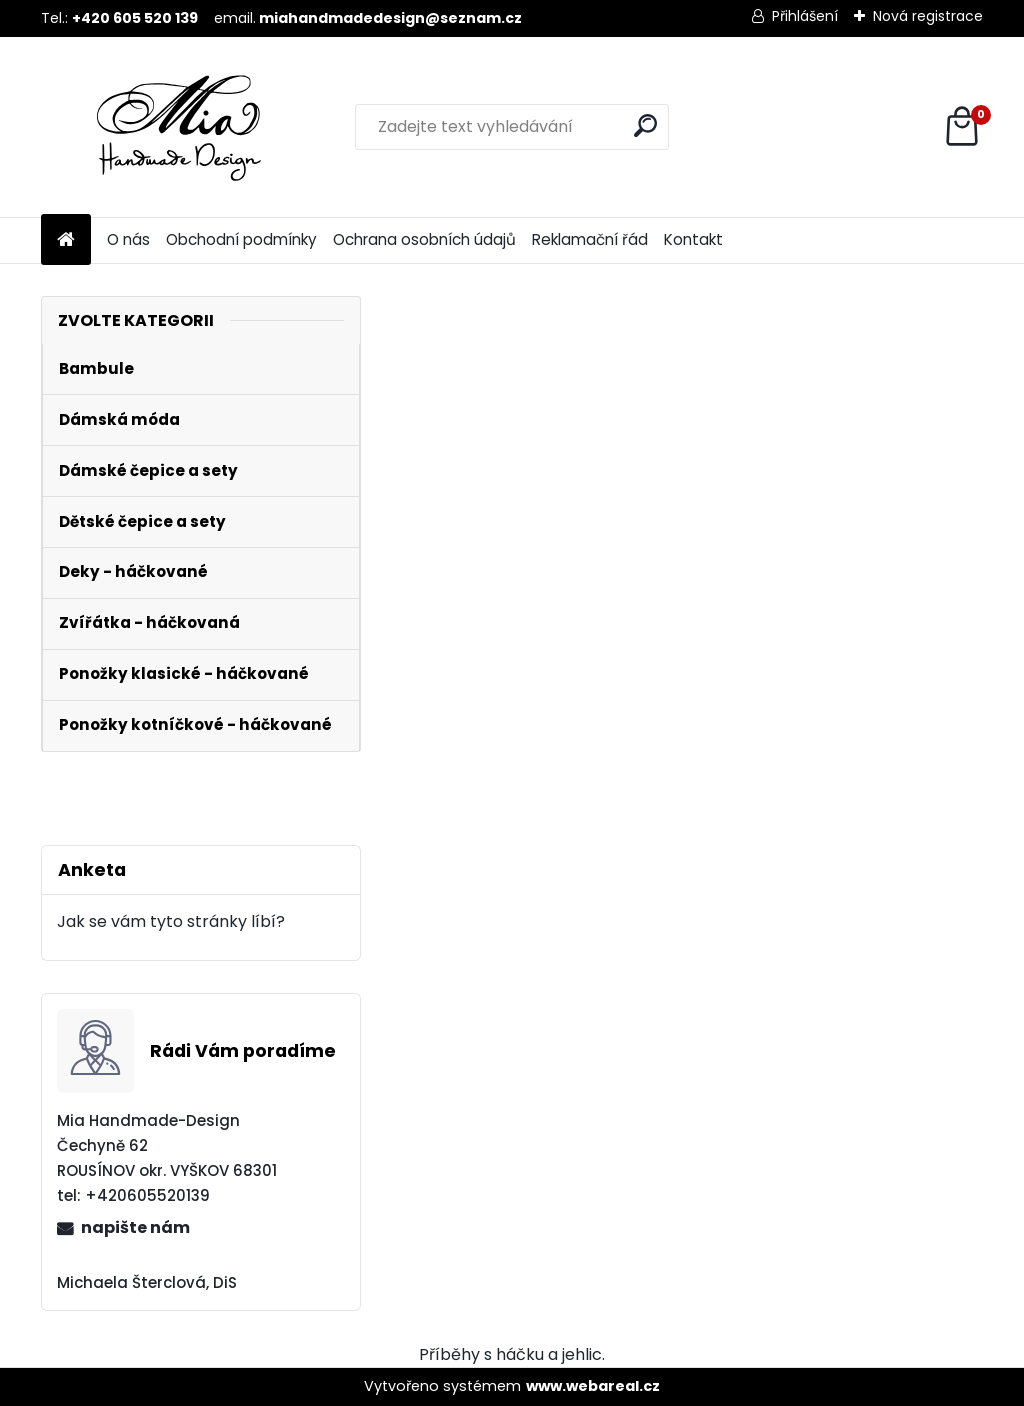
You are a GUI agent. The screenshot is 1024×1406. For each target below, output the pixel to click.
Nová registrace (928, 16)
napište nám (135, 1227)
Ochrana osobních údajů (424, 239)
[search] (645, 125)
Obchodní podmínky (241, 239)
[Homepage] (66, 240)
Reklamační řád (590, 239)
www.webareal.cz (593, 1386)
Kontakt (693, 239)
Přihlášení (805, 16)
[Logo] (178, 127)
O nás (128, 239)
